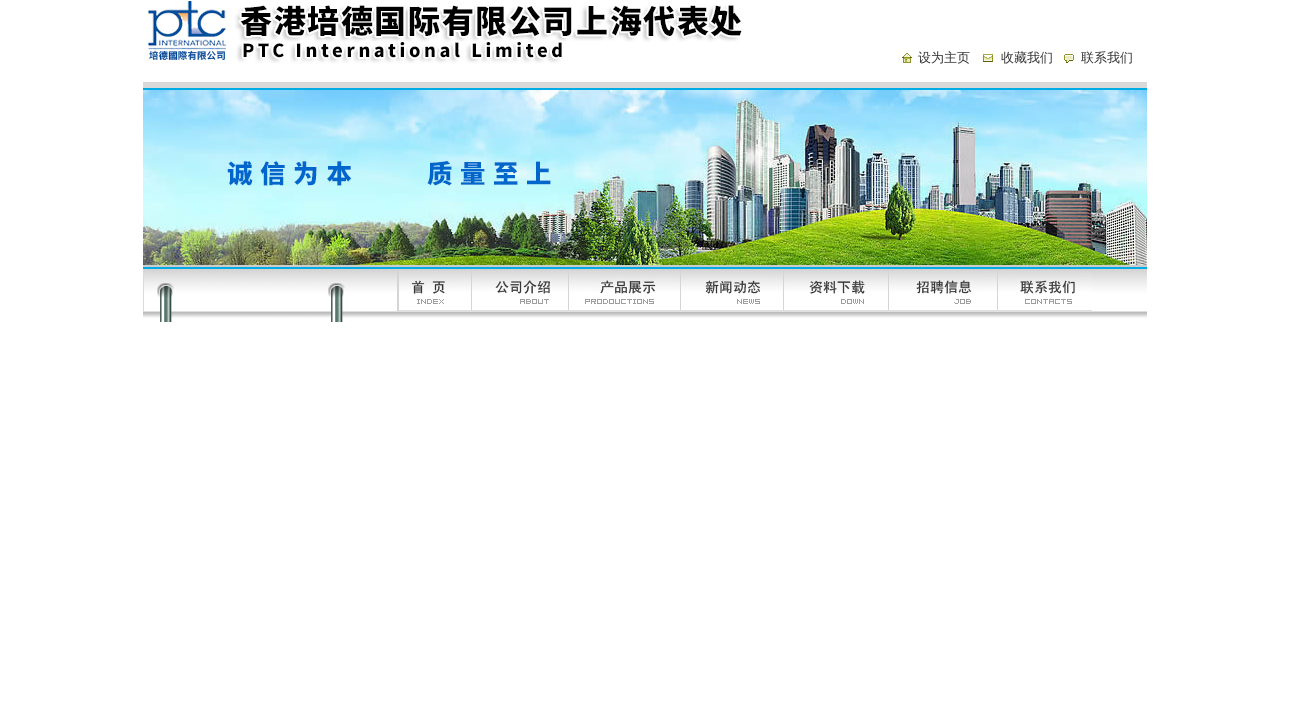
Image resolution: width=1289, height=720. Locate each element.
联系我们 (1107, 57)
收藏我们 (1027, 57)
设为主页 (944, 57)
